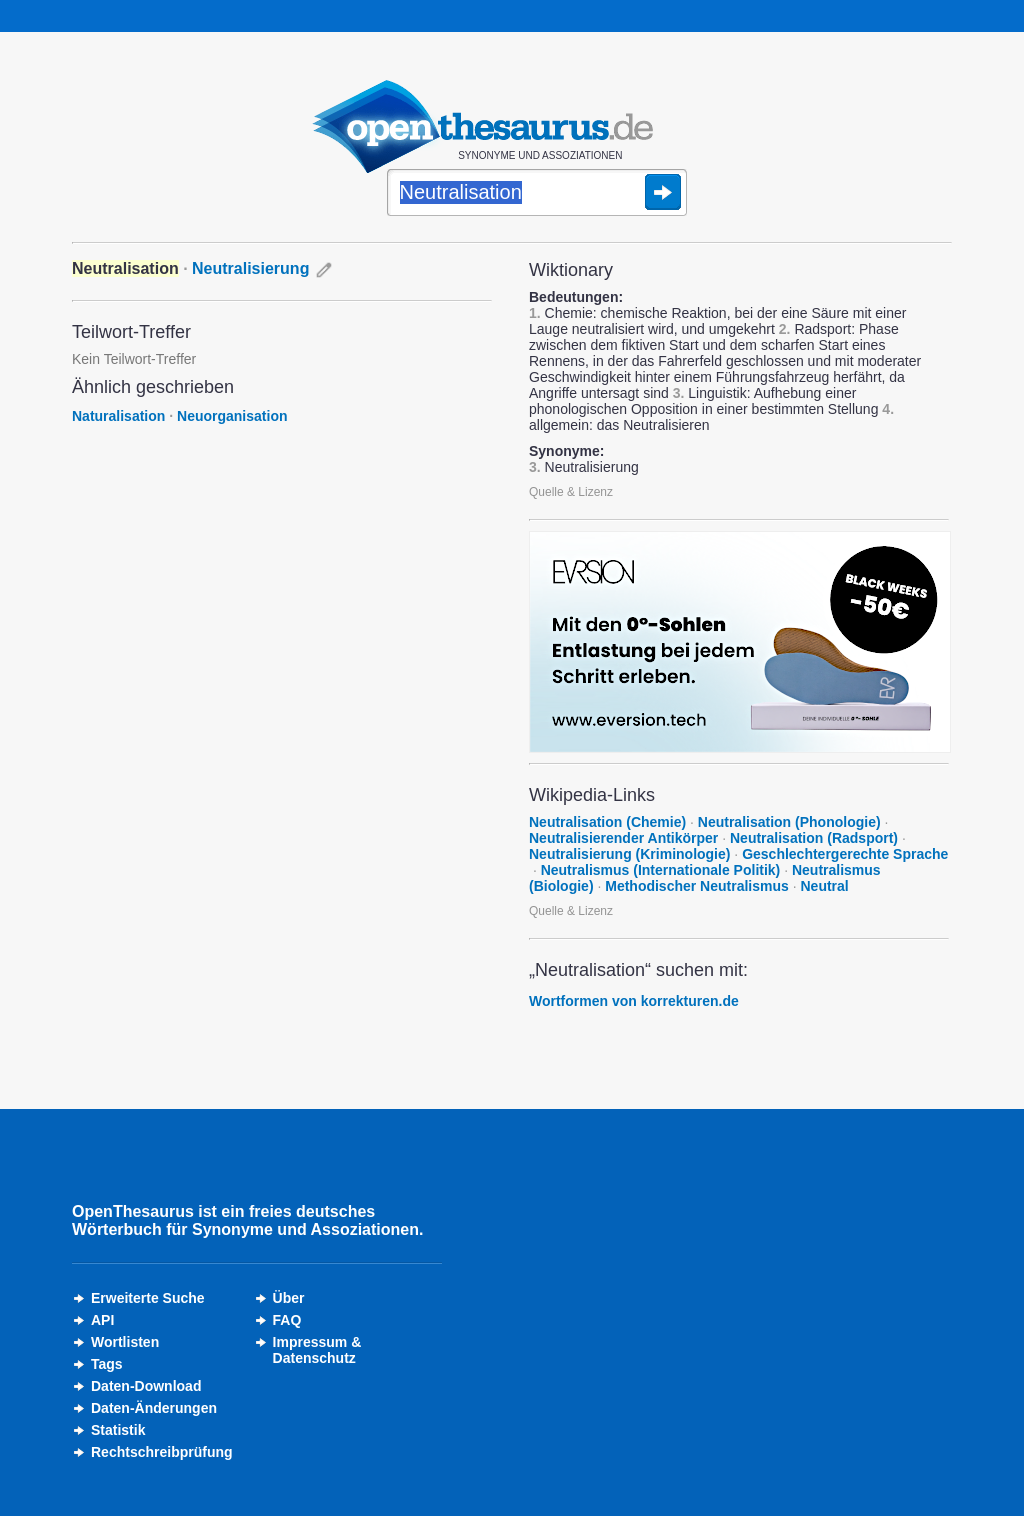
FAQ (287, 1320)
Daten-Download (146, 1386)
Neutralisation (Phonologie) (789, 822)
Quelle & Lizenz (571, 492)
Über (289, 1298)
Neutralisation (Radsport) (814, 838)
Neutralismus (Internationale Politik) (661, 870)
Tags (107, 1364)
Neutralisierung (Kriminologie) (629, 854)
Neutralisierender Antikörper (623, 838)
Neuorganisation (232, 416)
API (102, 1320)
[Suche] (537, 194)
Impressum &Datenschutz (317, 1350)
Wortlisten (125, 1342)
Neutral (825, 886)
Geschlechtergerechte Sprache (845, 854)
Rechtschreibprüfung (162, 1452)
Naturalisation (118, 416)
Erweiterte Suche (148, 1298)
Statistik (118, 1430)
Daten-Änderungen (154, 1408)
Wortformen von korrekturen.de (634, 1001)
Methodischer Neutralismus (697, 886)
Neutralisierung (250, 268)
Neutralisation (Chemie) (607, 822)
